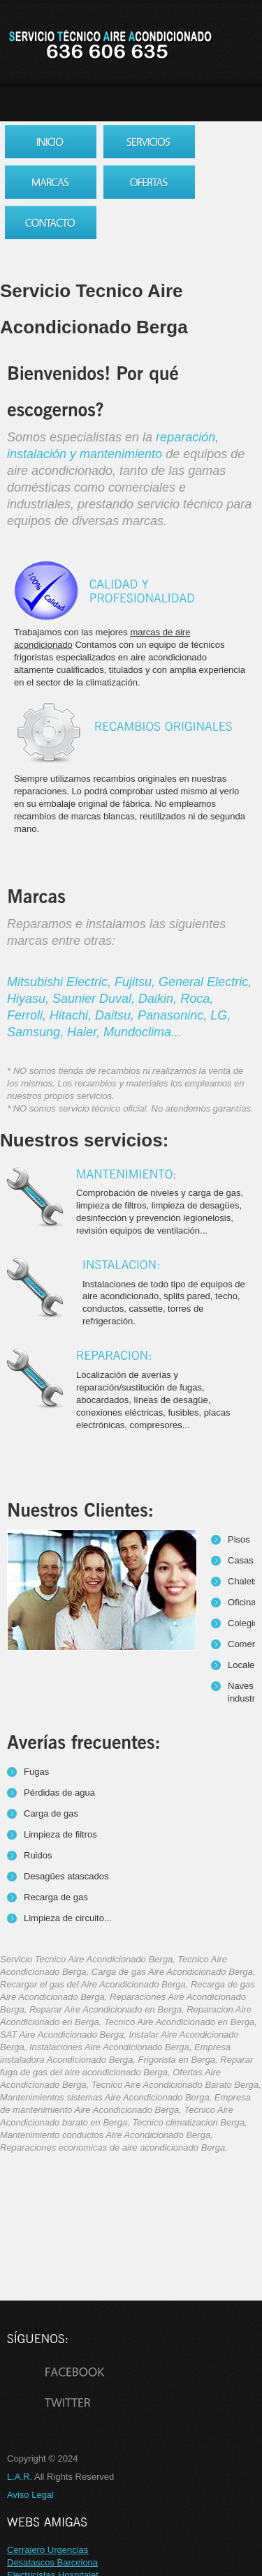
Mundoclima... (142, 1032)
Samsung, (37, 1032)
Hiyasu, (29, 999)
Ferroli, (28, 1015)
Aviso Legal (30, 2495)
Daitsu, (116, 1015)
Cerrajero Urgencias (47, 2550)
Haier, (85, 1032)
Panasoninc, (174, 1015)
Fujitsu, (137, 982)
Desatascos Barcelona (52, 2562)
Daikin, (159, 999)
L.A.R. (19, 2476)
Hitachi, (72, 1015)
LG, (220, 1015)
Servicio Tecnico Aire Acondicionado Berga (109, 45)
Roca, (196, 999)
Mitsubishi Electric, (61, 982)
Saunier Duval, (95, 999)
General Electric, (205, 982)
